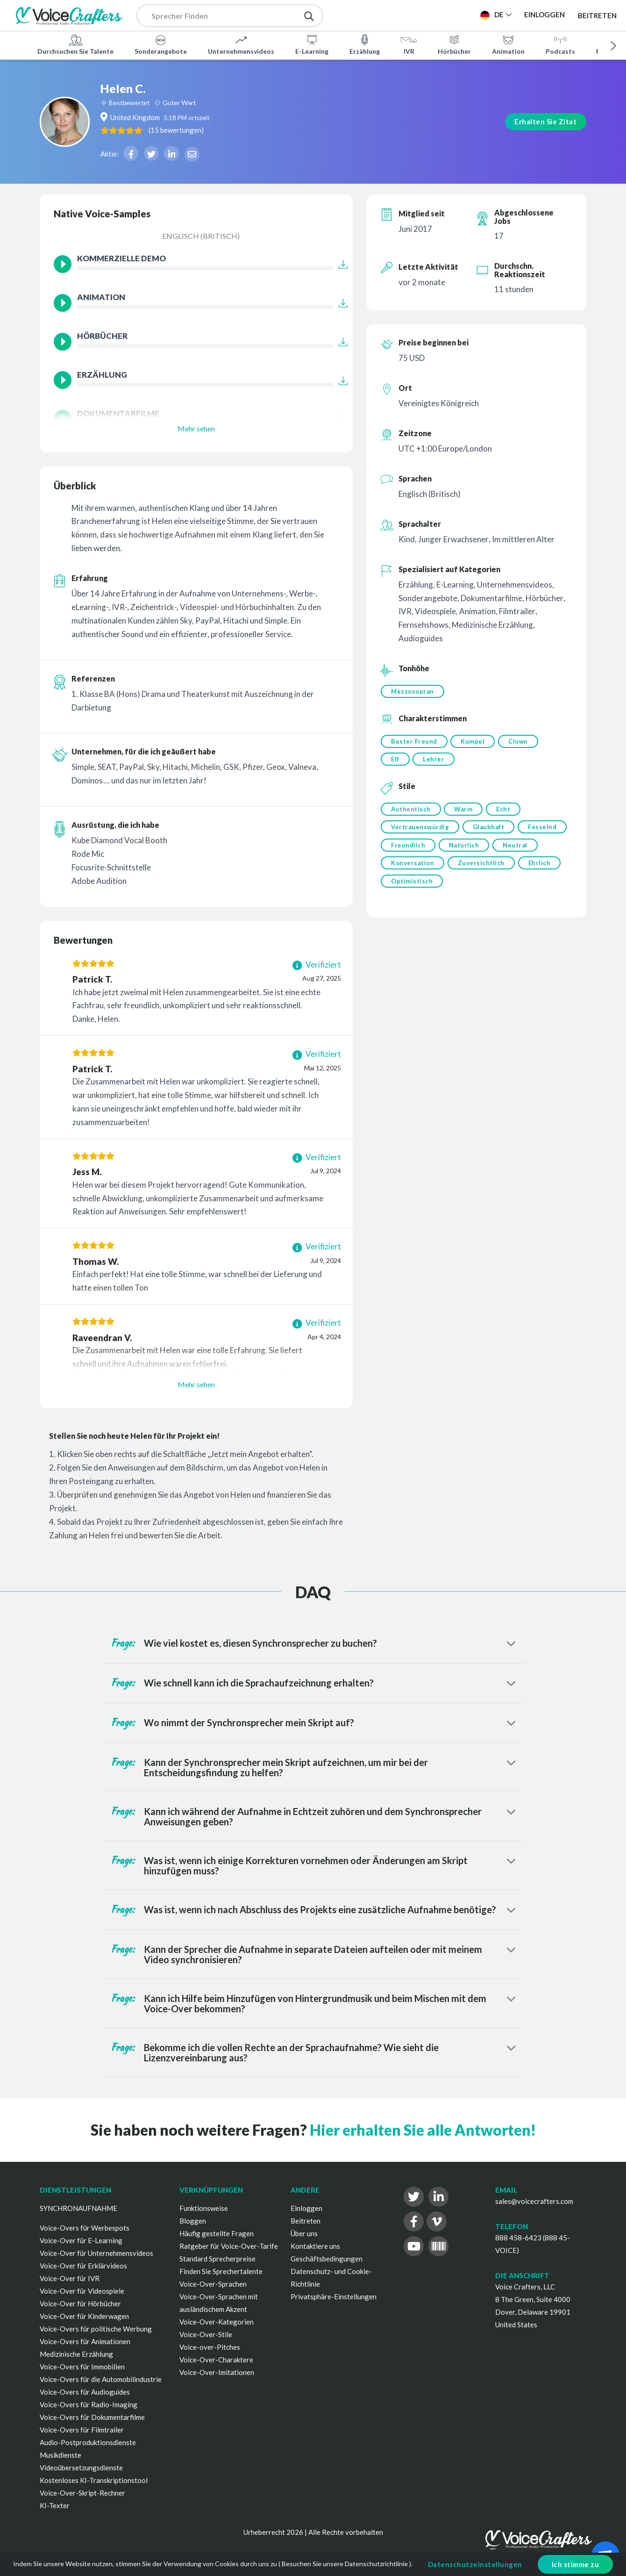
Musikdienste (60, 2455)
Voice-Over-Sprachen (213, 2284)
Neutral (403, 870)
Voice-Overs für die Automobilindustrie (101, 2379)
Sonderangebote (161, 44)
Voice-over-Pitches (209, 2347)
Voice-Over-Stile (205, 2334)
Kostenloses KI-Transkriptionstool (94, 2480)
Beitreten (597, 15)
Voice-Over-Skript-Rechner (82, 2493)
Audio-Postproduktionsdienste (88, 2442)
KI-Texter (55, 2505)
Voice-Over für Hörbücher (80, 2303)
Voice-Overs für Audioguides (85, 2392)
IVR (409, 44)
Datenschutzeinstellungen (475, 2564)
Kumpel (474, 742)
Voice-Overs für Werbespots (84, 2228)
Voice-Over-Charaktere (216, 2359)
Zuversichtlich (532, 870)
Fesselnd (405, 850)
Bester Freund (414, 742)
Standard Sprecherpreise (217, 2258)
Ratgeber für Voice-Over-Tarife (228, 2246)
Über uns (304, 2233)
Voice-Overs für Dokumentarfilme (92, 2417)
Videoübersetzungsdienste (81, 2467)
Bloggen (192, 2221)
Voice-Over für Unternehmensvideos (96, 2253)
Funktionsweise (203, 2208)
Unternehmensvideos (241, 44)
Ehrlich (402, 889)
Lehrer (435, 761)
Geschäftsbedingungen (327, 2258)
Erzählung (364, 44)
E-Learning (311, 44)
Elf (395, 761)
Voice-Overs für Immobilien (82, 2366)
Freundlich (462, 850)
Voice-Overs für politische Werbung (96, 2329)
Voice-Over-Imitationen (216, 2372)
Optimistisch (459, 889)
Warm (465, 812)
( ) (218, 129)
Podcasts (560, 44)
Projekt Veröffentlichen (396, 14)
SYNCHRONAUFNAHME (78, 2208)
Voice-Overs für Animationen (85, 2341)
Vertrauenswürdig (420, 831)
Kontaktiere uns (315, 2246)
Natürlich (519, 850)
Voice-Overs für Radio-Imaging (88, 2404)
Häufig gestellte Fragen (216, 2233)
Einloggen (306, 2208)
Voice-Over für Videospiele (82, 2291)
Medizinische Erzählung (76, 2354)
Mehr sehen (196, 428)
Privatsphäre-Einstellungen (334, 2296)
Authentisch (411, 812)
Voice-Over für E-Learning (81, 2240)
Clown (521, 742)
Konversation (462, 870)
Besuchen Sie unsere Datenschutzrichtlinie (345, 2564)
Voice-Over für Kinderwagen (84, 2316)
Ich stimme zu (575, 2564)
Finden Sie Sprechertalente (221, 2271)
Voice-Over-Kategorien (216, 2322)
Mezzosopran (412, 691)
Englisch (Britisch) (201, 235)
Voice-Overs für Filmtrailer (82, 2429)
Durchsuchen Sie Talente (75, 44)
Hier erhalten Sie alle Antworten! (423, 2130)
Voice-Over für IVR (70, 2278)
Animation (508, 44)
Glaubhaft (490, 831)
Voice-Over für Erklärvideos (83, 2265)
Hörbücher (454, 44)
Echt (506, 812)
